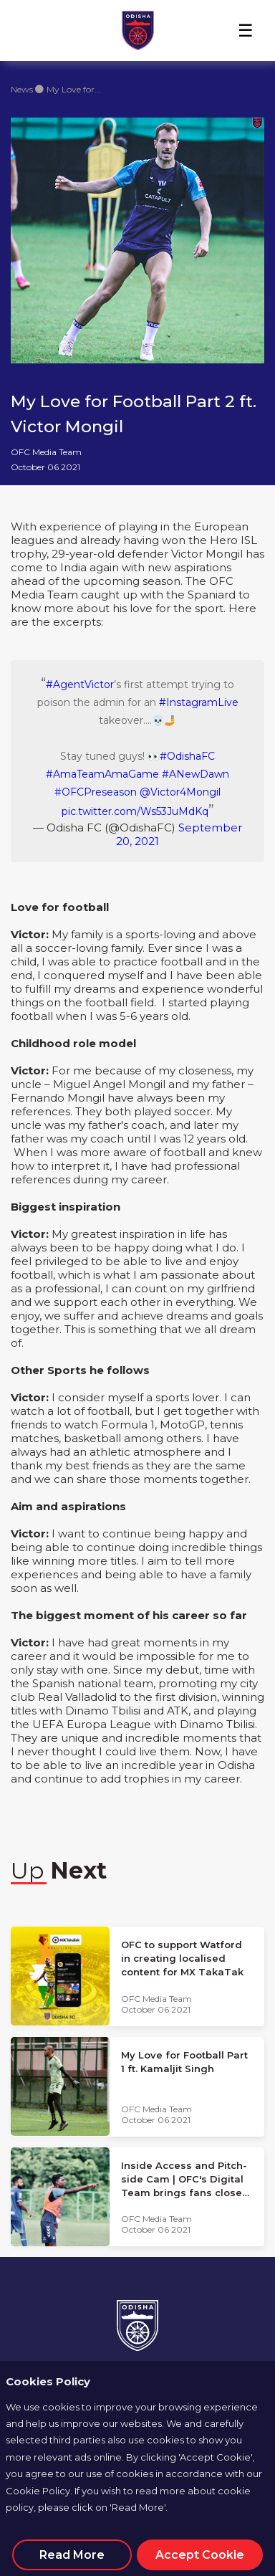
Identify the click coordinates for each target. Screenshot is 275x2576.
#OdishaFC (187, 756)
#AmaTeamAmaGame (102, 774)
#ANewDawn (195, 774)
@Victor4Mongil (180, 792)
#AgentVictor (80, 684)
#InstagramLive (198, 702)
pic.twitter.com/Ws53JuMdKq (135, 811)
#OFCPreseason (95, 792)
